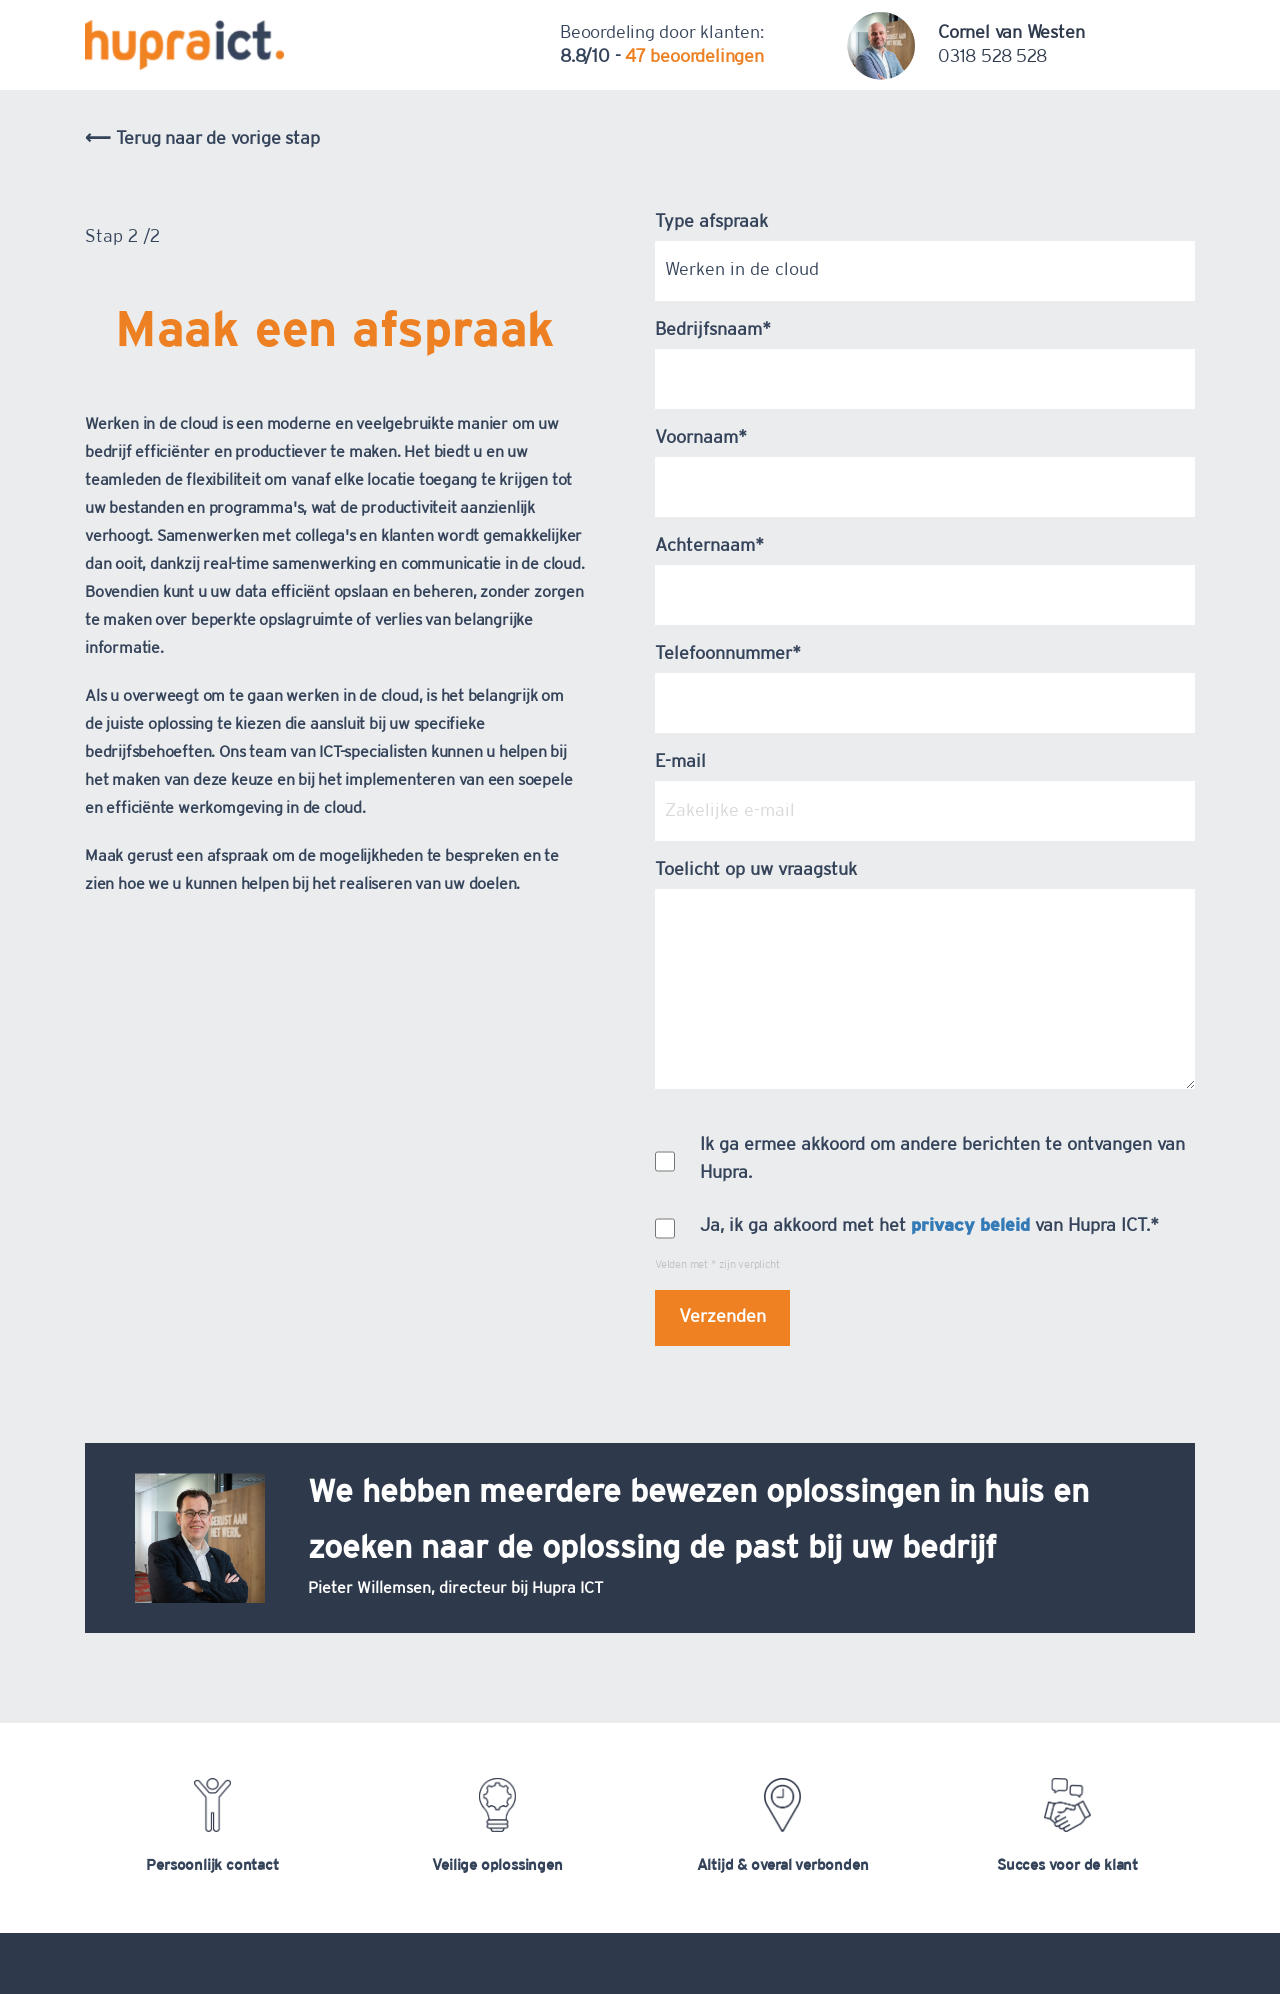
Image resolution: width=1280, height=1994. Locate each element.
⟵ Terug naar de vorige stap (202, 139)
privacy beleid (970, 1226)
